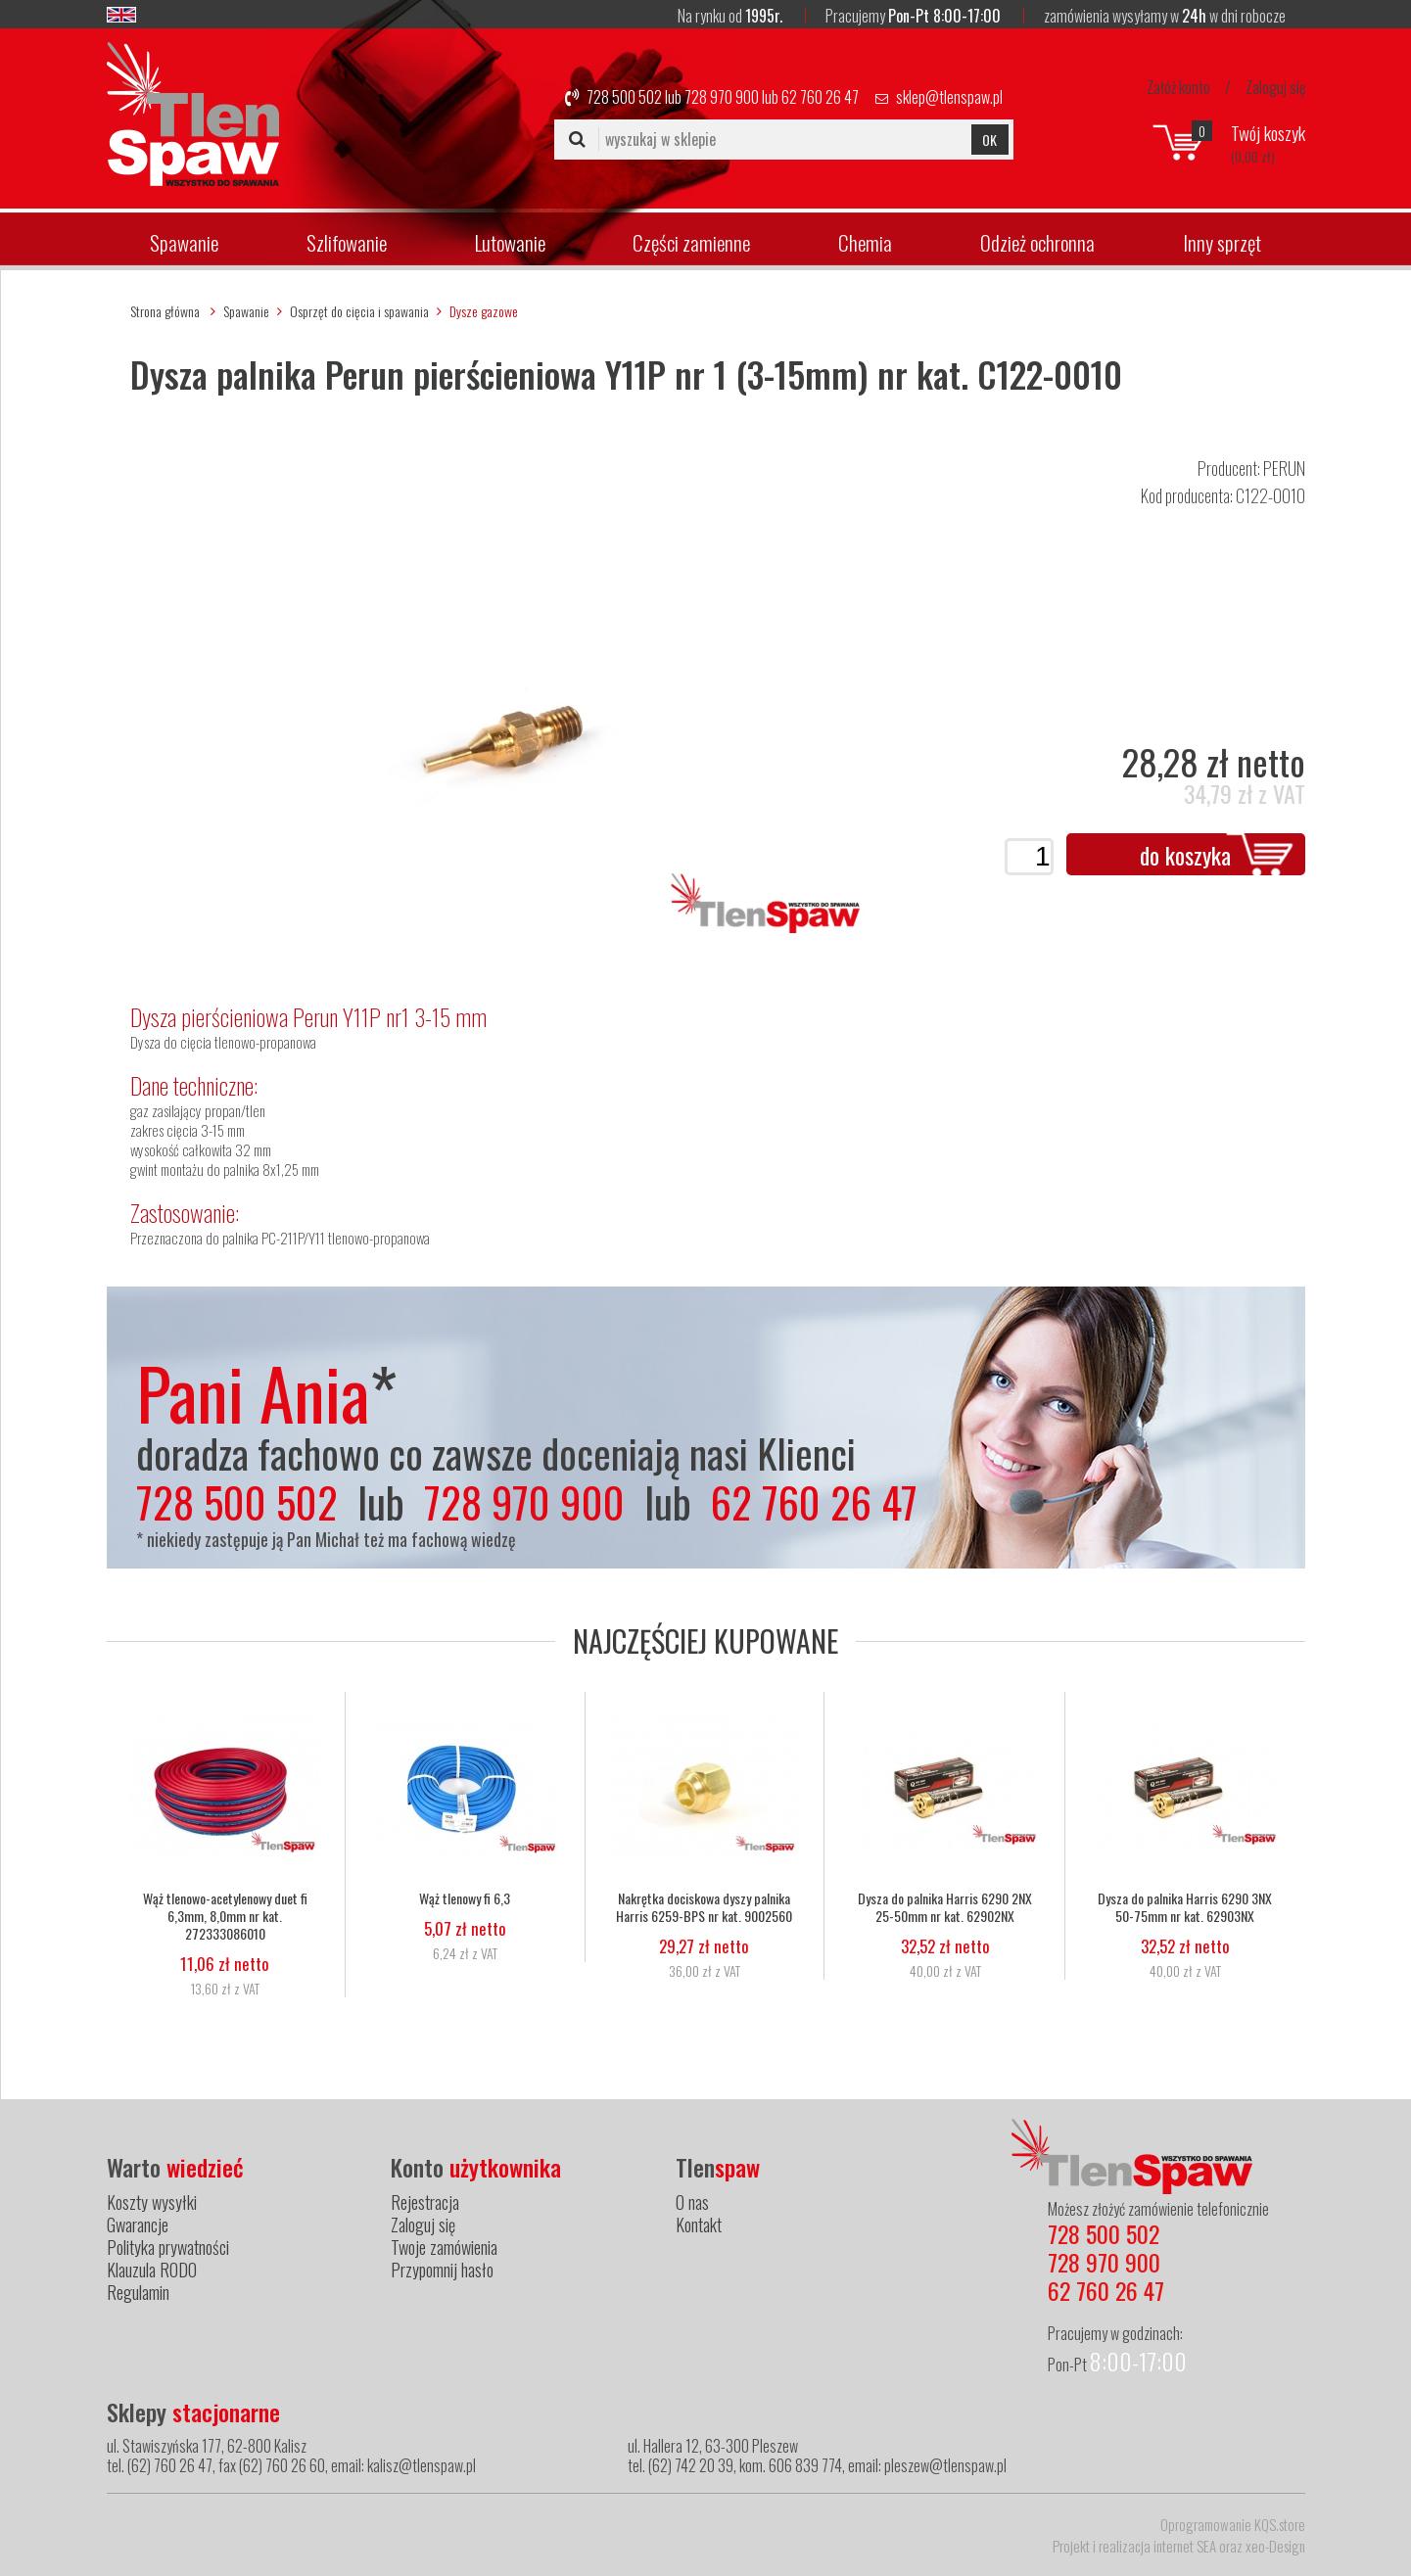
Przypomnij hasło (442, 2269)
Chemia (865, 242)
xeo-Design (1275, 2545)
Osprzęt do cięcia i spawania (359, 311)
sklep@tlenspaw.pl (949, 97)
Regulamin (138, 2292)
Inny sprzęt (1222, 242)
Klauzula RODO (152, 2269)
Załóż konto (1178, 87)
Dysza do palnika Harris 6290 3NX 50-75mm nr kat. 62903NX (1185, 1907)
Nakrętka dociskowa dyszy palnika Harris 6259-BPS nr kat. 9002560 (705, 1907)
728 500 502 (624, 97)
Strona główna (165, 311)
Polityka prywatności (168, 2247)
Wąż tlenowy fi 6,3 (465, 1898)
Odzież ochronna (1037, 242)
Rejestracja (425, 2202)
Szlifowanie (346, 242)
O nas (692, 2202)
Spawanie (184, 242)
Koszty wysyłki (152, 2202)
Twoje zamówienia (444, 2247)
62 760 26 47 (820, 97)
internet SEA (1184, 2545)
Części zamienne (691, 242)
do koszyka (1185, 854)
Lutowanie (510, 242)
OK (989, 139)
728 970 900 (721, 97)
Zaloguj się (1275, 87)
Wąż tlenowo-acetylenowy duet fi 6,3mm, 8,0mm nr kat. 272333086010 (225, 1916)
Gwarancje (137, 2224)
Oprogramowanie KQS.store (1232, 2524)
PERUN (1284, 468)
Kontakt (699, 2224)
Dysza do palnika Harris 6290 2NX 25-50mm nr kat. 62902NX (945, 1907)
